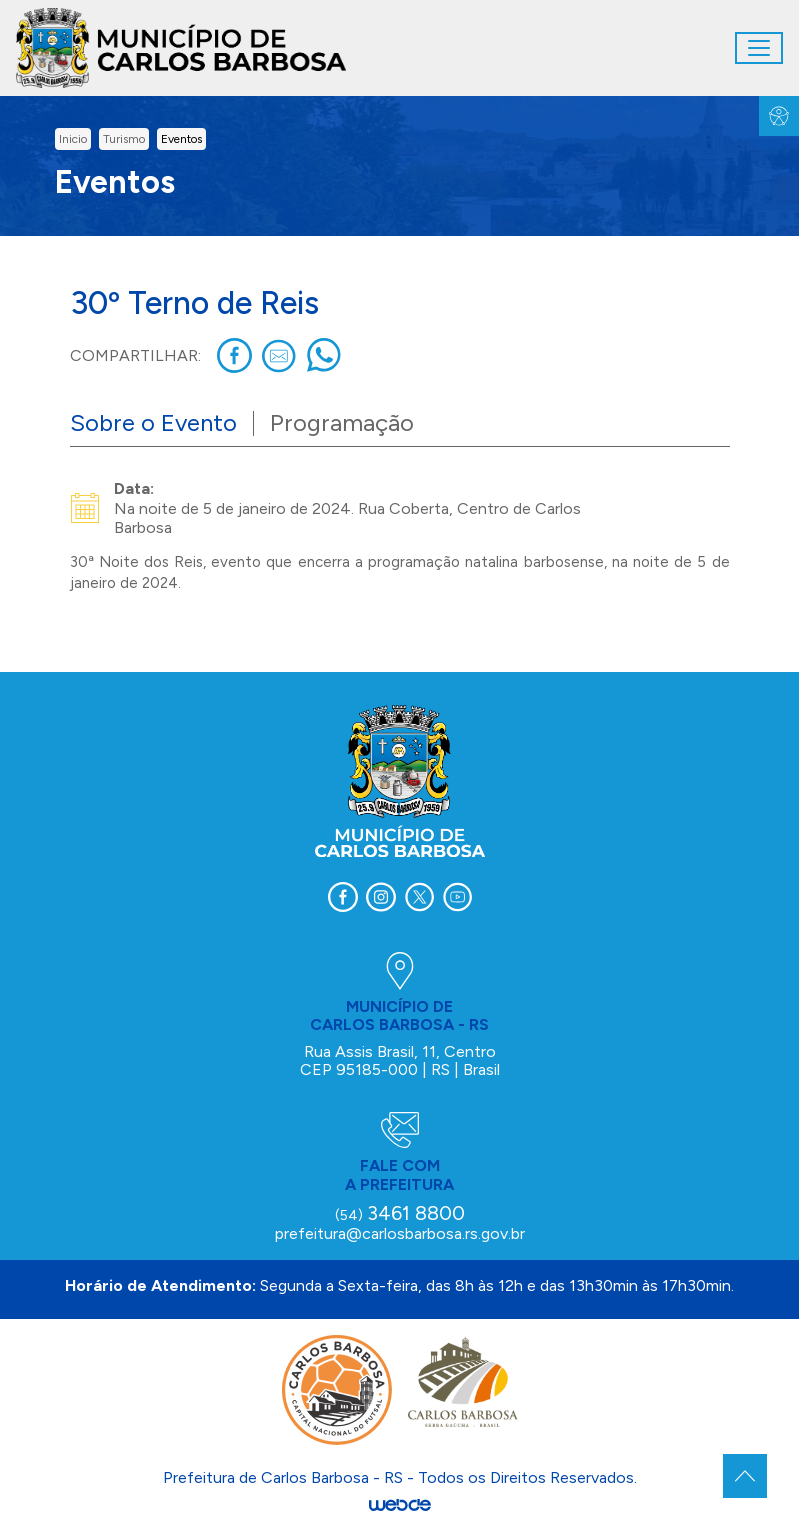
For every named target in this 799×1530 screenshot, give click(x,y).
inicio (73, 139)
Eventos (181, 139)
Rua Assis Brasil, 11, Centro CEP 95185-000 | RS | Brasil (400, 1060)
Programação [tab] (342, 422)
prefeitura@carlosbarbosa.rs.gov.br (400, 1233)
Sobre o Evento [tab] (153, 422)
